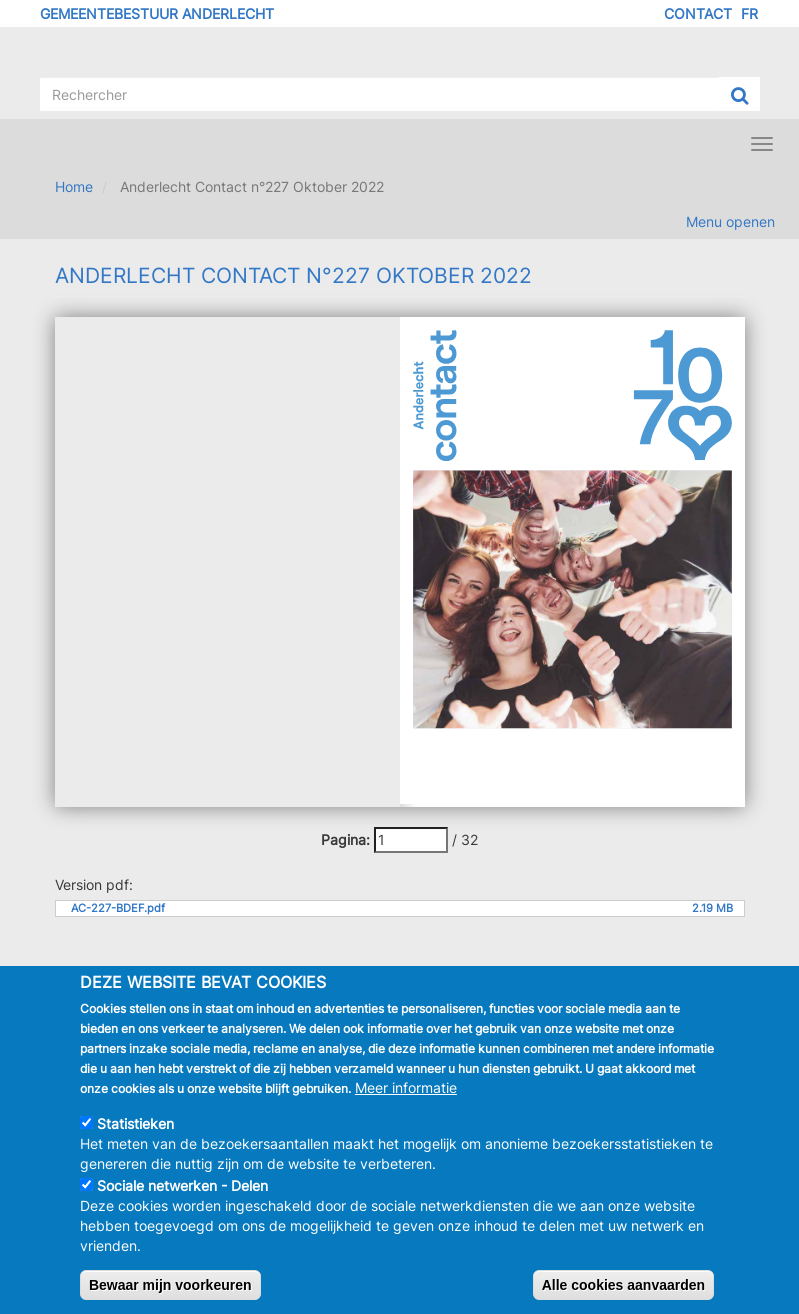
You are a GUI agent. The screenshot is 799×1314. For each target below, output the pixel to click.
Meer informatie (406, 1087)
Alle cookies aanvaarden (623, 1285)
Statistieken (135, 1123)
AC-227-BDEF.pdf (118, 908)
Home (74, 186)
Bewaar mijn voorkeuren (170, 1285)
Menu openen (730, 221)
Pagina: (345, 839)
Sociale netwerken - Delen (182, 1185)
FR (749, 13)
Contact (698, 13)
